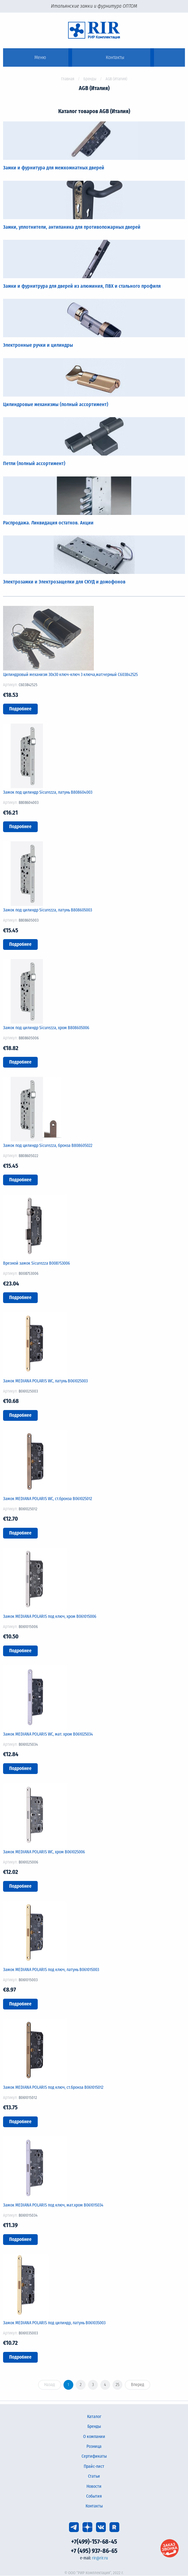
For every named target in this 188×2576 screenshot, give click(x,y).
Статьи (94, 2476)
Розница (94, 2446)
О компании (94, 2436)
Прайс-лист (94, 2466)
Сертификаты (94, 2456)
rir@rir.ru (100, 2558)
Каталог (94, 2416)
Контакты (94, 2506)
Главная (67, 79)
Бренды (89, 79)
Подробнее (20, 709)
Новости (94, 2486)
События (94, 2496)
